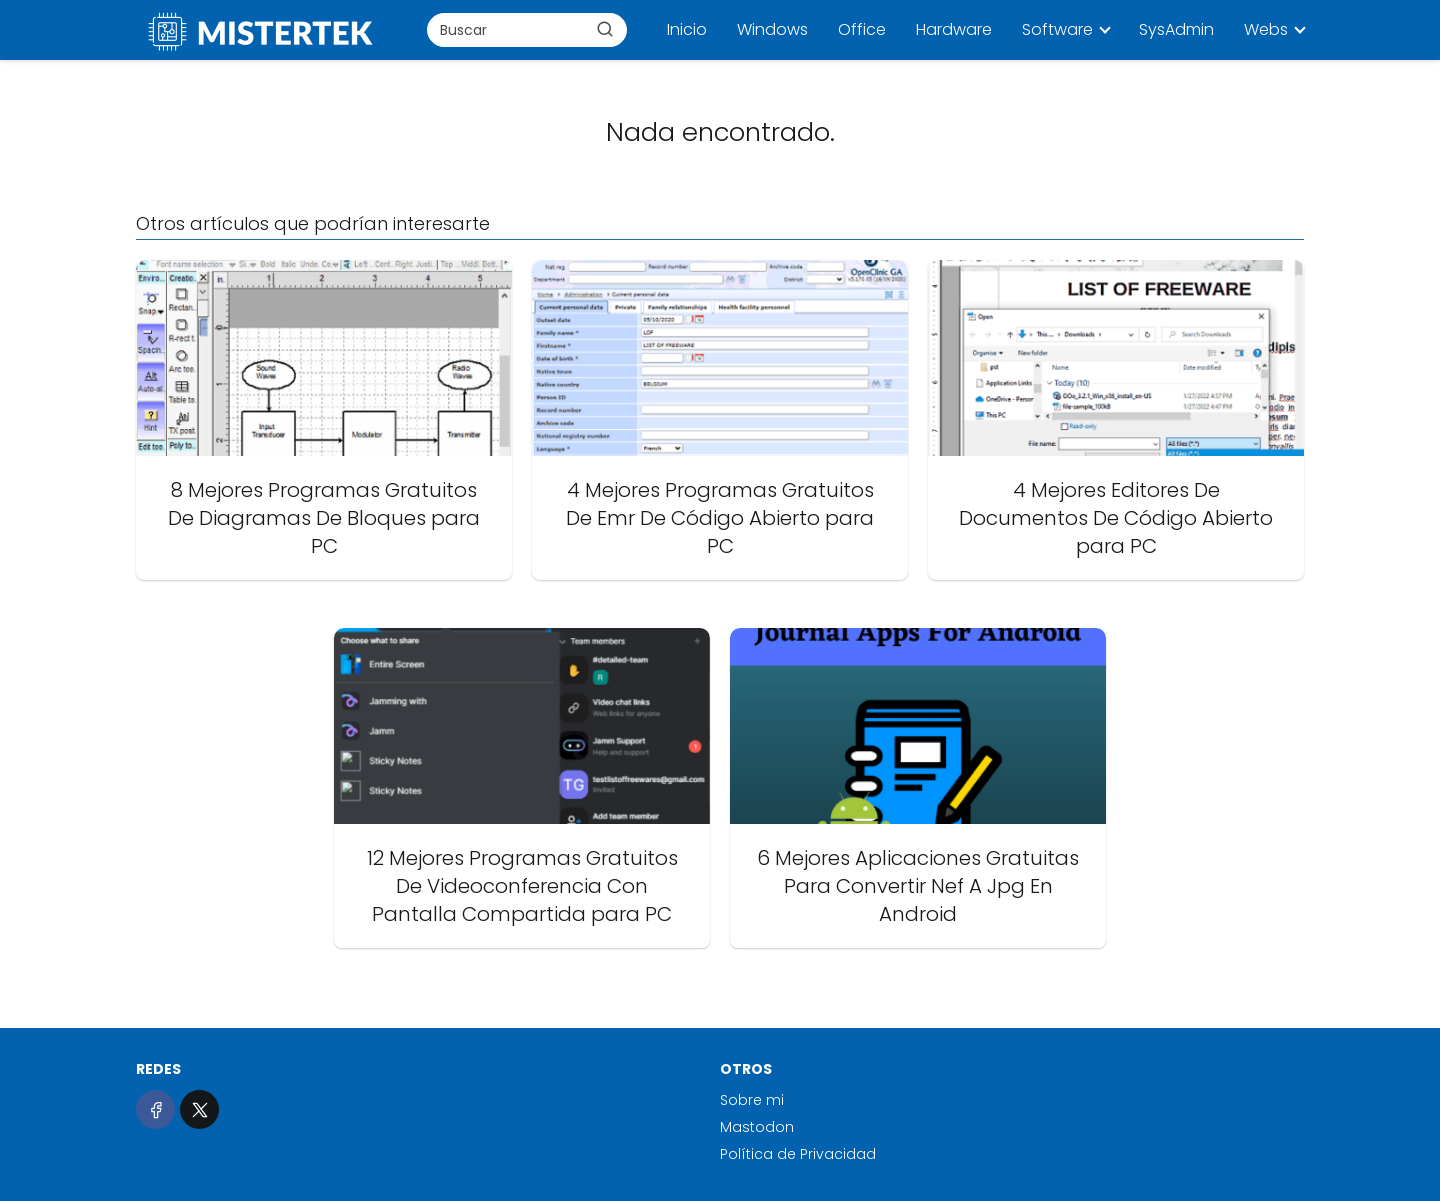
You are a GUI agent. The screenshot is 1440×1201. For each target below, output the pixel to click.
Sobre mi (752, 1100)
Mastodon (757, 1127)
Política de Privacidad (798, 1154)
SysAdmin (1176, 29)
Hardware (954, 29)
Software (1057, 29)
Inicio (687, 29)
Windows (772, 29)
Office (862, 29)
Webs (1266, 29)
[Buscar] (605, 29)
